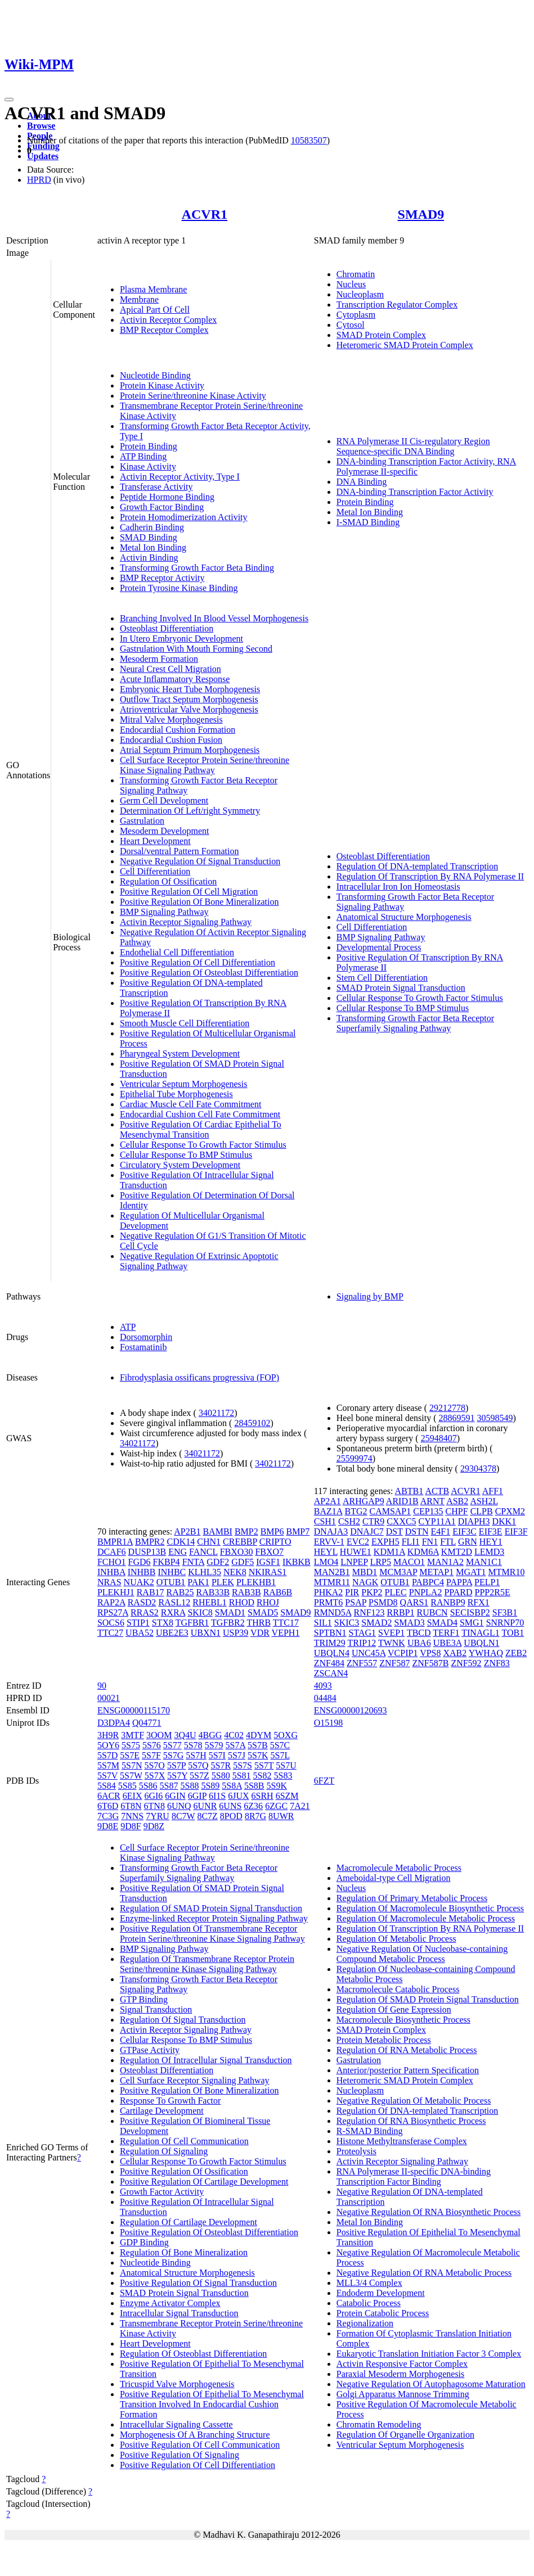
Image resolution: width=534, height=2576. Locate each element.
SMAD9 (421, 214)
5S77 (172, 1745)
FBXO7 (269, 1552)
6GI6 (153, 1796)
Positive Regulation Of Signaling (179, 2455)
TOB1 (512, 1632)
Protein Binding (148, 446)
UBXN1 (206, 1632)
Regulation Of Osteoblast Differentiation (193, 2353)
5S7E (130, 1755)
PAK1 (198, 1582)
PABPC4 (428, 1582)
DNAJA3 (331, 1531)
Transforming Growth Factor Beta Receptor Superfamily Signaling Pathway (415, 1023)
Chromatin (355, 274)
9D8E (107, 1826)
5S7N (132, 1765)
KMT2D (456, 1552)
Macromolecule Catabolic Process (398, 1989)
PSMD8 (383, 1602)
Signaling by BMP (369, 1296)
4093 (323, 1685)
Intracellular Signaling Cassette (176, 2424)
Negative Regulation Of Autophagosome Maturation (431, 2384)
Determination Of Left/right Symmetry (190, 810)
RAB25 (180, 1592)
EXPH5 (385, 1541)
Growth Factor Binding (162, 507)
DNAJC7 (367, 1531)
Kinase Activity (148, 466)
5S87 (169, 1785)
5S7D (107, 1755)
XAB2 (455, 1653)
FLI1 (411, 1541)
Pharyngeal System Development (180, 1053)
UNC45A (368, 1653)
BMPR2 (149, 1541)
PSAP (355, 1602)
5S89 (210, 1785)
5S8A (232, 1785)
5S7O (154, 1765)
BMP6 (272, 1531)
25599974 (354, 1458)
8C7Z (207, 1816)
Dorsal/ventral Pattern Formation (179, 851)
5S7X (155, 1775)
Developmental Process (378, 947)
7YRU (157, 1816)
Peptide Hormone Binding (167, 497)
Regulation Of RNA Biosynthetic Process (411, 2121)
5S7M (108, 1765)
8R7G (255, 1816)
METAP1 (436, 1572)
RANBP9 (447, 1602)
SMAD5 (263, 1612)
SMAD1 (230, 1612)
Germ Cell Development (164, 800)
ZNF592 (466, 1663)
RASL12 (174, 1602)
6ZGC (276, 1806)
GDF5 (242, 1562)
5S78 (193, 1745)
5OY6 (108, 1745)
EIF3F (516, 1531)
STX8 (162, 1622)
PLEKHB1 (256, 1582)
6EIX (132, 1796)
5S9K (276, 1785)
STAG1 (362, 1632)
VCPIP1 (403, 1653)
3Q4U (185, 1735)
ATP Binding (143, 456)
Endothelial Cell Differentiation (177, 952)
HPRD (39, 179)
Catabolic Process (368, 2303)
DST (394, 1531)
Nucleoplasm (360, 294)
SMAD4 (442, 1622)
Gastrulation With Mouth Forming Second (196, 648)
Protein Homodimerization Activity (184, 517)
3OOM (159, 1735)
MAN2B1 (332, 1572)
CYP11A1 (437, 1521)
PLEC (396, 1592)
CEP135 (428, 1511)
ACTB (437, 1491)
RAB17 (150, 1592)
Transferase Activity (156, 486)
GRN (467, 1541)
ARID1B (402, 1501)
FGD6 (139, 1562)
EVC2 (358, 1541)
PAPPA (459, 1582)
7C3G (108, 1816)
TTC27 (110, 1632)
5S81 (241, 1775)
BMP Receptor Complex (164, 330)
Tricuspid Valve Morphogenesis (177, 2384)
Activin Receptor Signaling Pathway (186, 922)
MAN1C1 (484, 1562)
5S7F (151, 1755)
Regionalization (364, 2323)
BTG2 (355, 1511)
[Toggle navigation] (9, 99)
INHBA (111, 1572)
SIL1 (323, 1622)
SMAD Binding (148, 537)
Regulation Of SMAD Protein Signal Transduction (211, 1908)
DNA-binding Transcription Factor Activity (414, 492)
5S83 (282, 1775)
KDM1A (389, 1552)
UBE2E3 (172, 1632)
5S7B (258, 1745)
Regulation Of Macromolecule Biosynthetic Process (430, 1908)
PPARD (458, 1592)
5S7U (286, 1765)
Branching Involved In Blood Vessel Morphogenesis (214, 618)
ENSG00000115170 (133, 1710)
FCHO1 (111, 1562)
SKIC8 (199, 1612)
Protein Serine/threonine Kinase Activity (193, 395)
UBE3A (447, 1643)
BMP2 (246, 1531)
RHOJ (268, 1602)
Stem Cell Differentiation (382, 977)
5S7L (280, 1755)
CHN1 (209, 1541)
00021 (108, 1698)
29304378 (478, 1468)
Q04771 (146, 1722)
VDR (260, 1632)
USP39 (235, 1632)
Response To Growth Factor (170, 2100)
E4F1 (441, 1531)
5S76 (151, 1745)
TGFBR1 (192, 1622)
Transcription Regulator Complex (396, 304)
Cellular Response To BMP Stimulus (186, 1155)
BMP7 (297, 1531)
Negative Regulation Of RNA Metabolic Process (424, 2272)
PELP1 (487, 1582)
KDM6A (423, 1552)
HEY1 (490, 1541)
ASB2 (457, 1501)
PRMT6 (328, 1602)
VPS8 (430, 1653)
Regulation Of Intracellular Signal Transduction (206, 2060)
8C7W (183, 1816)
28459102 (252, 1423)
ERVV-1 (329, 1541)
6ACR (108, 1796)
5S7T (263, 1765)
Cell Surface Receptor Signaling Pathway (195, 2080)
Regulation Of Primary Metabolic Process (411, 1898)
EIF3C (464, 1531)
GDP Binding (144, 2242)
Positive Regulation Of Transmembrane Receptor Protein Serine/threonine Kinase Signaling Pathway (212, 1933)
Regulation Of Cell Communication (184, 2141)
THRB (258, 1622)
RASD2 (142, 1602)
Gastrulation (142, 820)
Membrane (139, 299)
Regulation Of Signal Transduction (183, 2019)
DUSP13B (147, 1552)
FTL (448, 1541)
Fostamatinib (143, 1347)
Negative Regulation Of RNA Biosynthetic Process (428, 2212)
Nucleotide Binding (155, 375)
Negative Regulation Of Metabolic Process (413, 2100)
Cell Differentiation (155, 871)
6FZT (324, 1780)
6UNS (230, 1806)
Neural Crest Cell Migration (170, 669)
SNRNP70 (505, 1622)
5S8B (254, 1785)
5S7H (196, 1755)
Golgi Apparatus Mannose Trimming (402, 2394)
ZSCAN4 (331, 1673)
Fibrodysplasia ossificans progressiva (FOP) (199, 1377)
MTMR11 (332, 1582)
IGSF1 (268, 1562)
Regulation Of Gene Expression (393, 2009)
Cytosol (350, 325)
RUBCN (432, 1612)
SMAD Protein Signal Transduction (400, 987)
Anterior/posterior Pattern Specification (407, 2070)
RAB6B (278, 1592)
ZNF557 (362, 1663)
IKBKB (296, 1562)
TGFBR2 (228, 1622)
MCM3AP (398, 1572)
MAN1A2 (445, 1562)
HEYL (326, 1552)
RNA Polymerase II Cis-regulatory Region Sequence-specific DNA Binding (413, 446)
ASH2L (483, 1501)
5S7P (176, 1765)
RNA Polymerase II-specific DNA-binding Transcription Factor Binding (413, 2176)
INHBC (172, 1572)
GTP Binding (144, 1999)
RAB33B (213, 1592)
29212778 (447, 1408)
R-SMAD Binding (369, 2131)
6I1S (217, 1796)
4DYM (258, 1735)
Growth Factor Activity (162, 2191)
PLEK (223, 1582)
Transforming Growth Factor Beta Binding (197, 567)
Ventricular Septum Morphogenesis (184, 1084)
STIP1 (138, 1622)
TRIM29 (329, 1643)
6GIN (175, 1796)
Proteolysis (356, 2151)
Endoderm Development (380, 2293)
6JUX (238, 1796)
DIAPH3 (474, 1521)
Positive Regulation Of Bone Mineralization (199, 901)
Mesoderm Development (164, 831)
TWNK (391, 1643)
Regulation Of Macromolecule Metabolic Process (425, 1918)
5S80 (221, 1775)
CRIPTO (275, 1541)
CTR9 (373, 1521)
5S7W (131, 1775)
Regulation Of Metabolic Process (396, 1938)
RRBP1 (401, 1612)
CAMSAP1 (390, 1511)
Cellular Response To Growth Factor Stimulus (203, 1144)
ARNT (432, 1501)
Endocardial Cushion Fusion (171, 740)
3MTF (132, 1735)
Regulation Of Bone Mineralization (184, 2252)
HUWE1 (355, 1552)
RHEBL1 (209, 1602)
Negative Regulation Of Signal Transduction (200, 861)
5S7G (173, 1755)
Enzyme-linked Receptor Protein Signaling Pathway (214, 1918)
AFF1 (492, 1491)
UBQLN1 (481, 1643)
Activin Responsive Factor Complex (402, 2364)
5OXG (285, 1735)
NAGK (365, 1582)
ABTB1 (409, 1491)
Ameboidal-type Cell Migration (393, 1878)
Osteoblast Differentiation (166, 628)
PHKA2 (328, 1592)
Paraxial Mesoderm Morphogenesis (400, 2374)
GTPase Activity (150, 2050)
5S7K (258, 1755)
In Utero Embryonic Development (181, 638)
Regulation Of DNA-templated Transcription (417, 866)
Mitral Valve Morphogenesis (171, 719)
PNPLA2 (425, 1592)
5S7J (236, 1755)
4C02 (234, 1735)
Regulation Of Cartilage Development (188, 2222)
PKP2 (371, 1592)
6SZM (287, 1796)
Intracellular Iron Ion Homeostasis (398, 886)
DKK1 (504, 1521)
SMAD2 (376, 1622)
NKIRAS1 (268, 1572)
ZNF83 (497, 1663)
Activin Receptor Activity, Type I (180, 476)
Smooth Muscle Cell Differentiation (184, 1023)
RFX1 (479, 1602)
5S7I (217, 1755)
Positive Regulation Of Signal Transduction (198, 2283)
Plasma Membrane (153, 289)
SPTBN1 (330, 1632)
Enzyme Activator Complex (170, 2303)
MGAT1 (471, 1572)
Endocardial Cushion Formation (177, 729)
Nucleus (351, 284)
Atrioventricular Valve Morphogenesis (189, 709)
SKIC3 (346, 1622)
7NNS (132, 1816)
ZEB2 (516, 1653)
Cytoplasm (355, 314)
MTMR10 (506, 1572)
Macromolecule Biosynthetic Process (403, 2019)
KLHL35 (204, 1572)
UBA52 (139, 1632)
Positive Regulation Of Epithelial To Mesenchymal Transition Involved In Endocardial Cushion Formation (212, 2404)
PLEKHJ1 (115, 1592)
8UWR (281, 1816)
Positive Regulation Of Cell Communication (200, 2444)
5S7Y (177, 1775)
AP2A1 (327, 1501)
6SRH (262, 1796)
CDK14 (181, 1541)
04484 (325, 1698)
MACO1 (409, 1562)
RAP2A (111, 1602)
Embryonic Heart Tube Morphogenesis (190, 689)
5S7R (221, 1765)
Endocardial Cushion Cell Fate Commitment (200, 1114)
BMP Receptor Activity (162, 578)
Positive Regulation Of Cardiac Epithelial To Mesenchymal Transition (200, 1129)
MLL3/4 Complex (369, 2283)
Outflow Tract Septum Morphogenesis (189, 699)
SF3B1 (504, 1612)
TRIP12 (362, 1643)
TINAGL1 (480, 1632)
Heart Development (155, 841)
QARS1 (414, 1602)
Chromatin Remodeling (378, 2424)
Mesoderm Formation (159, 659)
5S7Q (198, 1765)
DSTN (417, 1531)
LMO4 (326, 1562)
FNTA (193, 1562)
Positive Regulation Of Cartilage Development (204, 2181)
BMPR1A (115, 1541)
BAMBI (217, 1531)
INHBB (142, 1572)
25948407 (439, 1438)
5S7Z (199, 1775)
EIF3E (490, 1531)
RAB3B (246, 1592)
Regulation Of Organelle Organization (405, 2434)
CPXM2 (510, 1511)
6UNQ (179, 1806)
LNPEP (353, 1562)
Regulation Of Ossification (168, 881)
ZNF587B (430, 1663)
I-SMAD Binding (368, 522)
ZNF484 (329, 1663)
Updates (43, 156)
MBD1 (364, 1572)
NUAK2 (139, 1582)
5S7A (236, 1745)
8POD (231, 1816)
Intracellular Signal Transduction (179, 2313)
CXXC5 (401, 1521)
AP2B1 (187, 1531)
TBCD (419, 1632)
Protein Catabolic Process (382, 2313)
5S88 (190, 1785)
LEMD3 (489, 1552)
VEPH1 (286, 1632)
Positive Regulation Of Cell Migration (189, 891)
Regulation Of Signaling (164, 2151)
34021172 (216, 1413)
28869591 (457, 1418)
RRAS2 (145, 1612)
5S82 (262, 1775)
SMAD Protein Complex (381, 335)
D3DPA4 (113, 1722)
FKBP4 (166, 1562)
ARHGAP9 (363, 1501)
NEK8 (234, 1572)
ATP (128, 1327)
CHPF (457, 1511)
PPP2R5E (492, 1592)
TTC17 (286, 1622)
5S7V (107, 1775)
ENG (177, 1552)
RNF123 (368, 1612)
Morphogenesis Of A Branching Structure (195, 2434)
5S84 (106, 1785)
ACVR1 (204, 214)
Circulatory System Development (180, 1165)
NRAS (109, 1582)
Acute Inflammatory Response (175, 679)
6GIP (197, 1796)
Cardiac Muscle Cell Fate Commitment (191, 1104)
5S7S (242, 1765)
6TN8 (154, 1806)
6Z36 (253, 1806)
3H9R (108, 1735)
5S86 (148, 1785)
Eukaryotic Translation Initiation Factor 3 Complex (428, 2353)
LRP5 (380, 1562)
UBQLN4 (331, 1653)
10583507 (309, 140)
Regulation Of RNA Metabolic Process (406, 2050)
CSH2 (349, 1521)
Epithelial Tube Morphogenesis (176, 1094)
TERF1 (446, 1632)
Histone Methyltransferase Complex (401, 2141)
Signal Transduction (156, 2009)
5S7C (280, 1745)
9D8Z (153, 1826)
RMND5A (333, 1612)
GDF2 (218, 1562)
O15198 (328, 1722)
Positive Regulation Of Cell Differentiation (197, 962)
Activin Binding (149, 557)
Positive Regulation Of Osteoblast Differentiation (209, 972)
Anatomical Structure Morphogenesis (404, 917)
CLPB (481, 1511)
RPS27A (112, 1612)
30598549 (495, 1418)
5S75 (131, 1745)
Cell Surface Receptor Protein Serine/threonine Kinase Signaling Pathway (204, 765)
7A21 (300, 1806)
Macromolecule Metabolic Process (398, 1868)
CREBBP (240, 1541)
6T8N (130, 1806)
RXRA (173, 1612)
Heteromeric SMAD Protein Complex (404, 345)
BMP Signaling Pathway (164, 912)
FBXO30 (236, 1552)
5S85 (127, 1785)
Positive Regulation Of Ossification (184, 2171)
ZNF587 (394, 1663)
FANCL (203, 1552)
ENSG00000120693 (350, 1710)
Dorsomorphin (146, 1337)
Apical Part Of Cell (155, 309)
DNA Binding (361, 481)
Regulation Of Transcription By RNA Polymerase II (430, 876)
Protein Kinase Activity (162, 385)
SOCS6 (110, 1622)
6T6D (107, 1806)
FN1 (430, 1541)
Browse (41, 125)
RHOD (241, 1602)
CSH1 (325, 1521)
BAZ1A (328, 1511)
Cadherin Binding (152, 527)
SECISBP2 (470, 1612)
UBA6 (419, 1643)
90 (101, 1685)
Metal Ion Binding (153, 547)
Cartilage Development (162, 2110)
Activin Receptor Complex (168, 319)
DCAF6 (111, 1552)
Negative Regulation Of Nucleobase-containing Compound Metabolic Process (422, 1954)
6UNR (205, 1806)
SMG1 (472, 1622)
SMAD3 (409, 1622)
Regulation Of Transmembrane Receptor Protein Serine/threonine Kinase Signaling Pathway (207, 1964)
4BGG (210, 1735)
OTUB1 (171, 1582)
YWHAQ (486, 1653)
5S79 (214, 1745)
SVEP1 (391, 1632)
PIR (352, 1592)
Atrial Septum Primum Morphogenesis (189, 750)
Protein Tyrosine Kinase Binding (179, 588)
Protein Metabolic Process (383, 2040)
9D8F (130, 1826)
